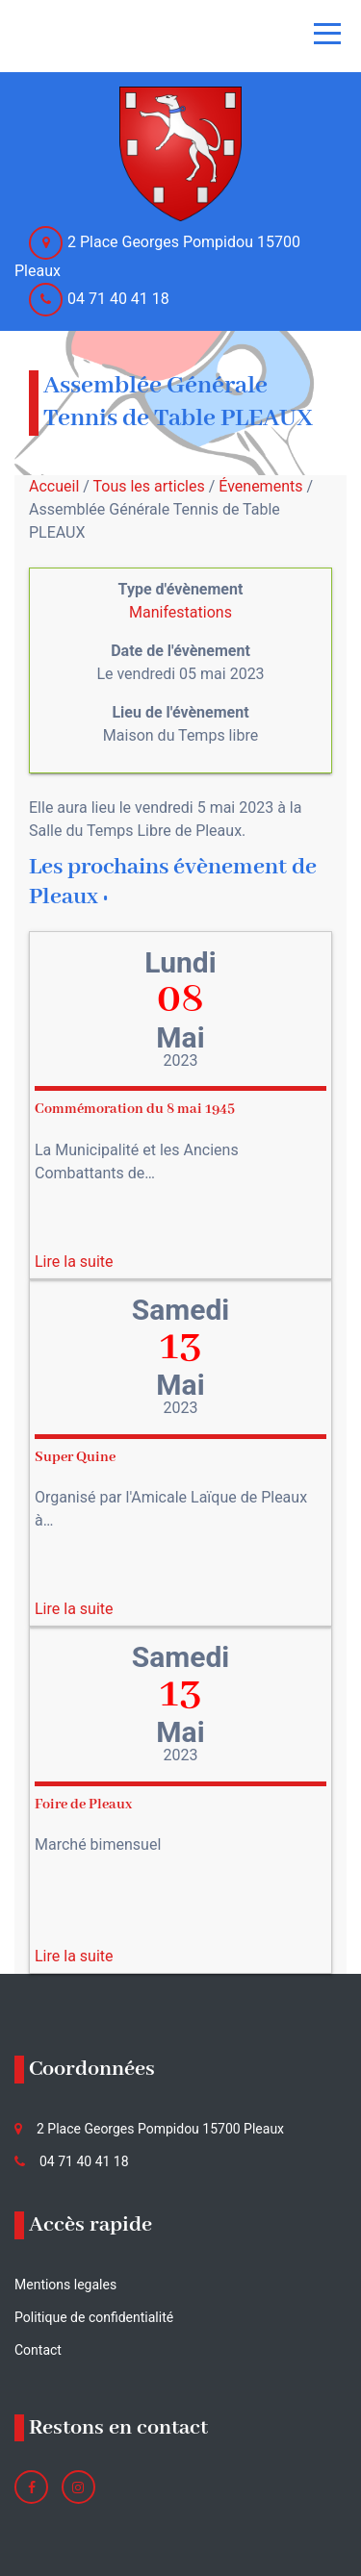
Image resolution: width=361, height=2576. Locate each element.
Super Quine (75, 1457)
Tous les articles (149, 486)
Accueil (54, 486)
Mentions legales (65, 2284)
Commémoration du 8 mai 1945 (135, 1109)
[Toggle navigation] (327, 33)
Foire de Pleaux (83, 1804)
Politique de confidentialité (93, 2317)
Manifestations (180, 612)
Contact (38, 2350)
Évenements (260, 486)
